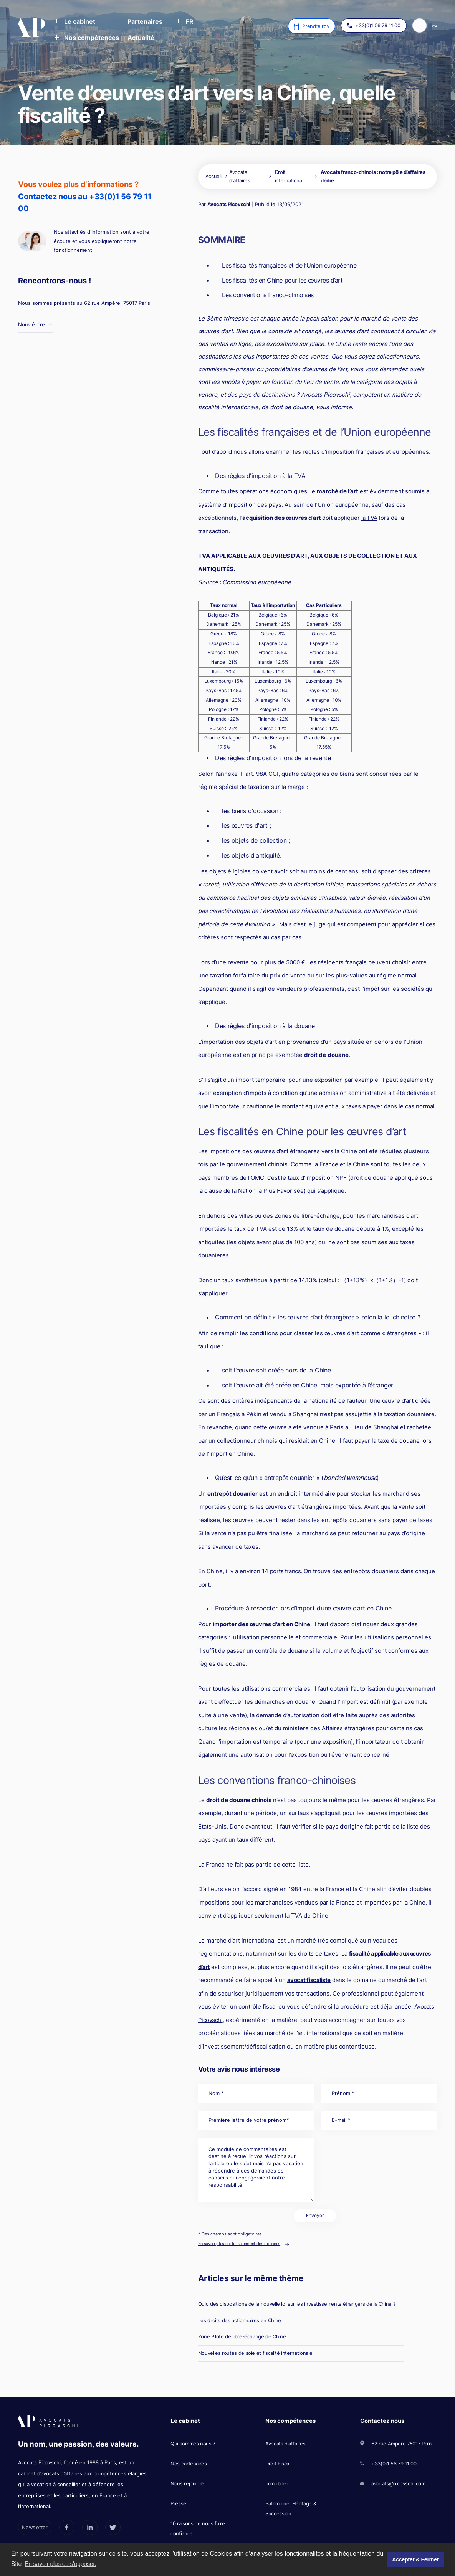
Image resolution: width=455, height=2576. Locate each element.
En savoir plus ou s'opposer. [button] (60, 2564)
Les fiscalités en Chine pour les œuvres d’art (282, 280)
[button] (74, 22)
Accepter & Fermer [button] (415, 2559)
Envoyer (315, 2215)
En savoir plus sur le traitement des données (239, 2243)
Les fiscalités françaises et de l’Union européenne (289, 265)
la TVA (369, 517)
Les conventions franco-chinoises (268, 295)
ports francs (285, 1571)
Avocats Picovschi (228, 204)
